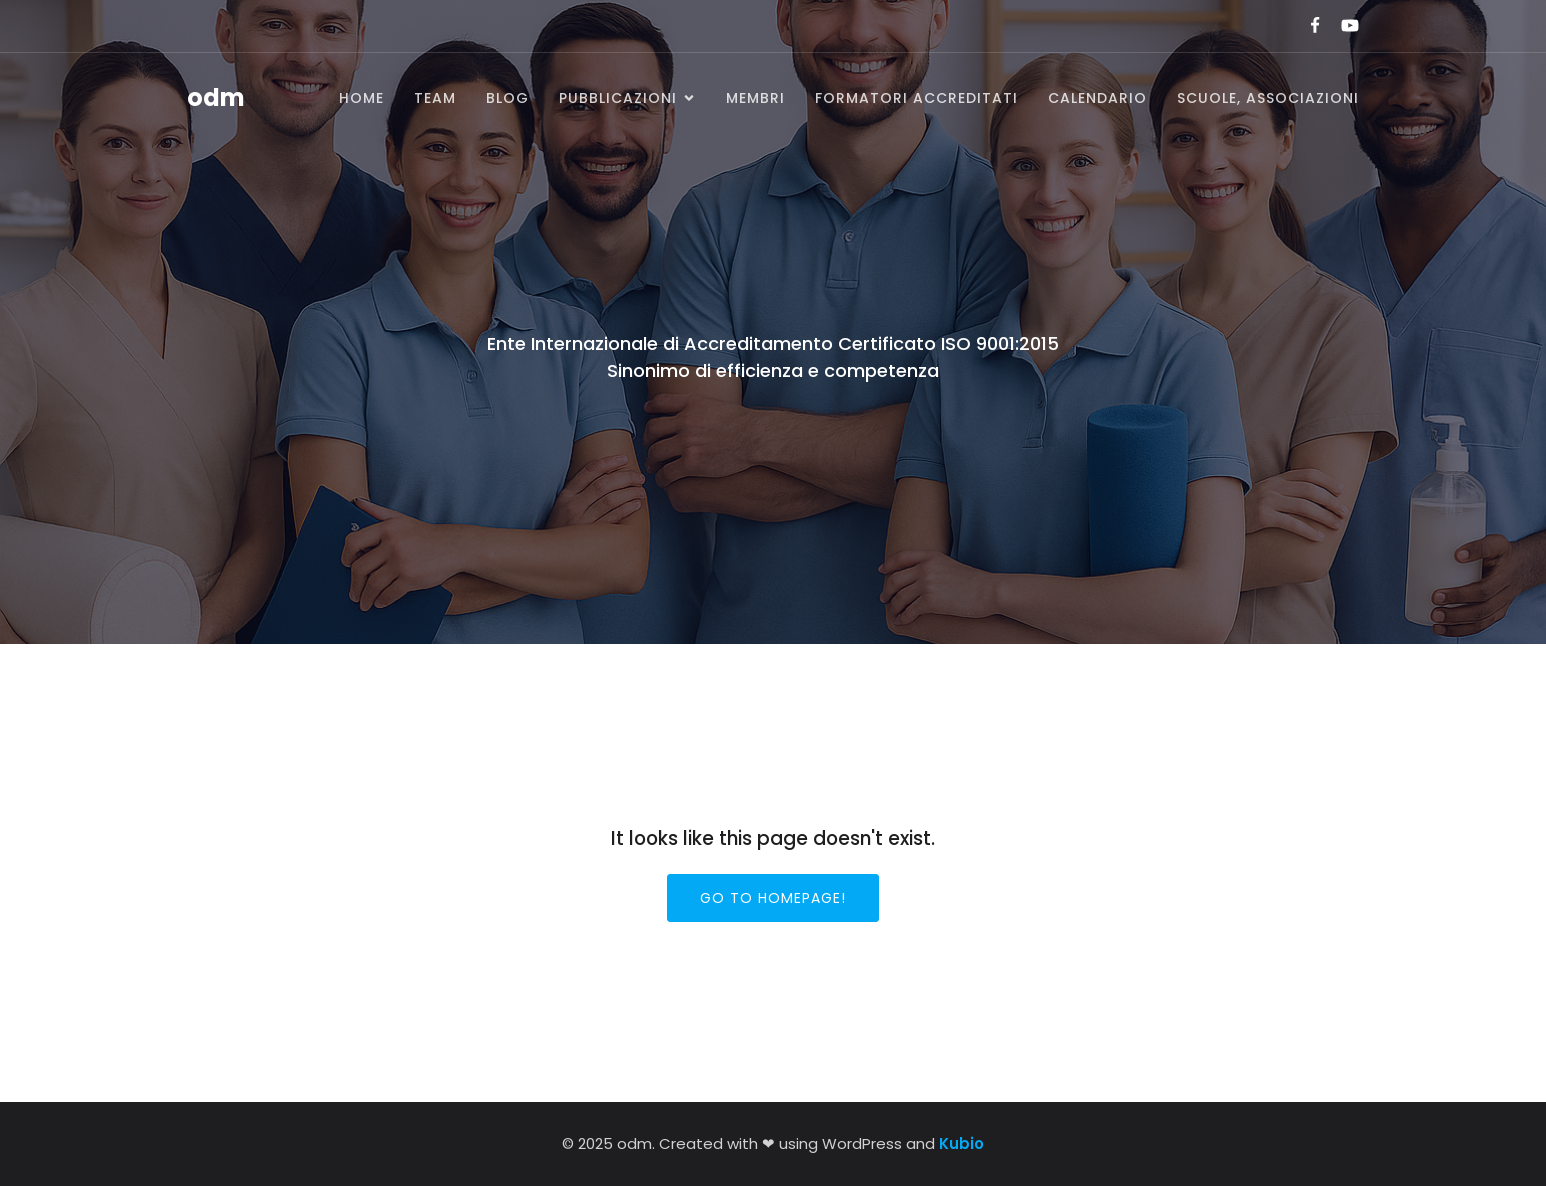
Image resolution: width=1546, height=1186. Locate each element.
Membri (755, 98)
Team (435, 98)
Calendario (1097, 98)
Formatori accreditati (916, 98)
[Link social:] (1306, 26)
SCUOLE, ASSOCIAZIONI (1268, 98)
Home (361, 98)
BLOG (507, 98)
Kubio (961, 1143)
